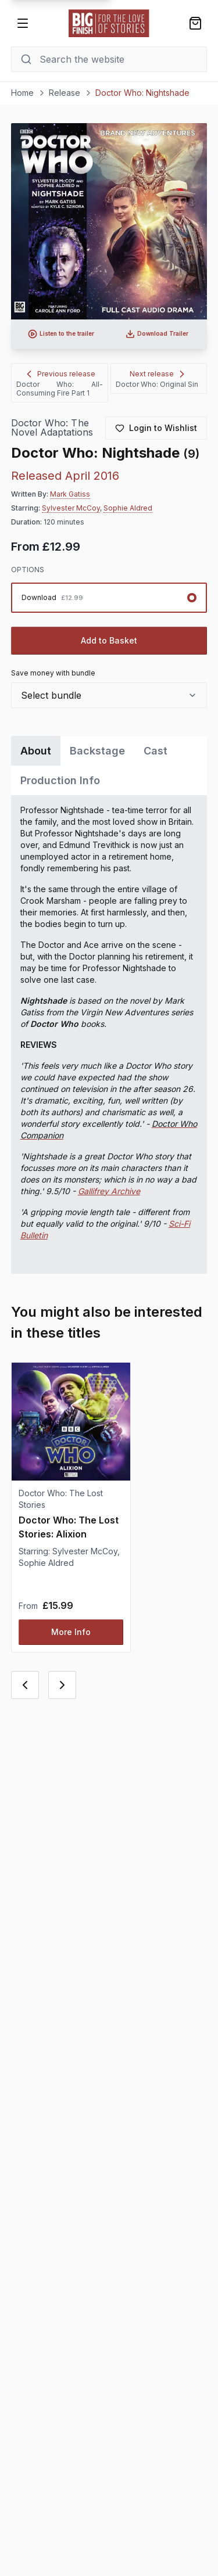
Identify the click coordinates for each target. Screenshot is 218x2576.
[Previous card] (25, 1685)
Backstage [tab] (97, 751)
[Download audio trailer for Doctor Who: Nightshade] (157, 334)
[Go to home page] (109, 23)
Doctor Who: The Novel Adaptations (52, 427)
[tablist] (109, 765)
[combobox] (109, 695)
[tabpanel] (109, 1034)
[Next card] (62, 1685)
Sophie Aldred (127, 508)
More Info (71, 1632)
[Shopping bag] (195, 23)
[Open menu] (22, 23)
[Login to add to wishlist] (156, 428)
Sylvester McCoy (71, 508)
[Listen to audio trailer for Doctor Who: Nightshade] (61, 334)
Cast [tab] (155, 751)
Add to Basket (109, 640)
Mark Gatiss (70, 494)
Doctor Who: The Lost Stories (61, 1499)
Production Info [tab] (60, 780)
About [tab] (35, 751)
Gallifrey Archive (109, 1191)
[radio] (109, 598)
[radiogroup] (109, 598)
